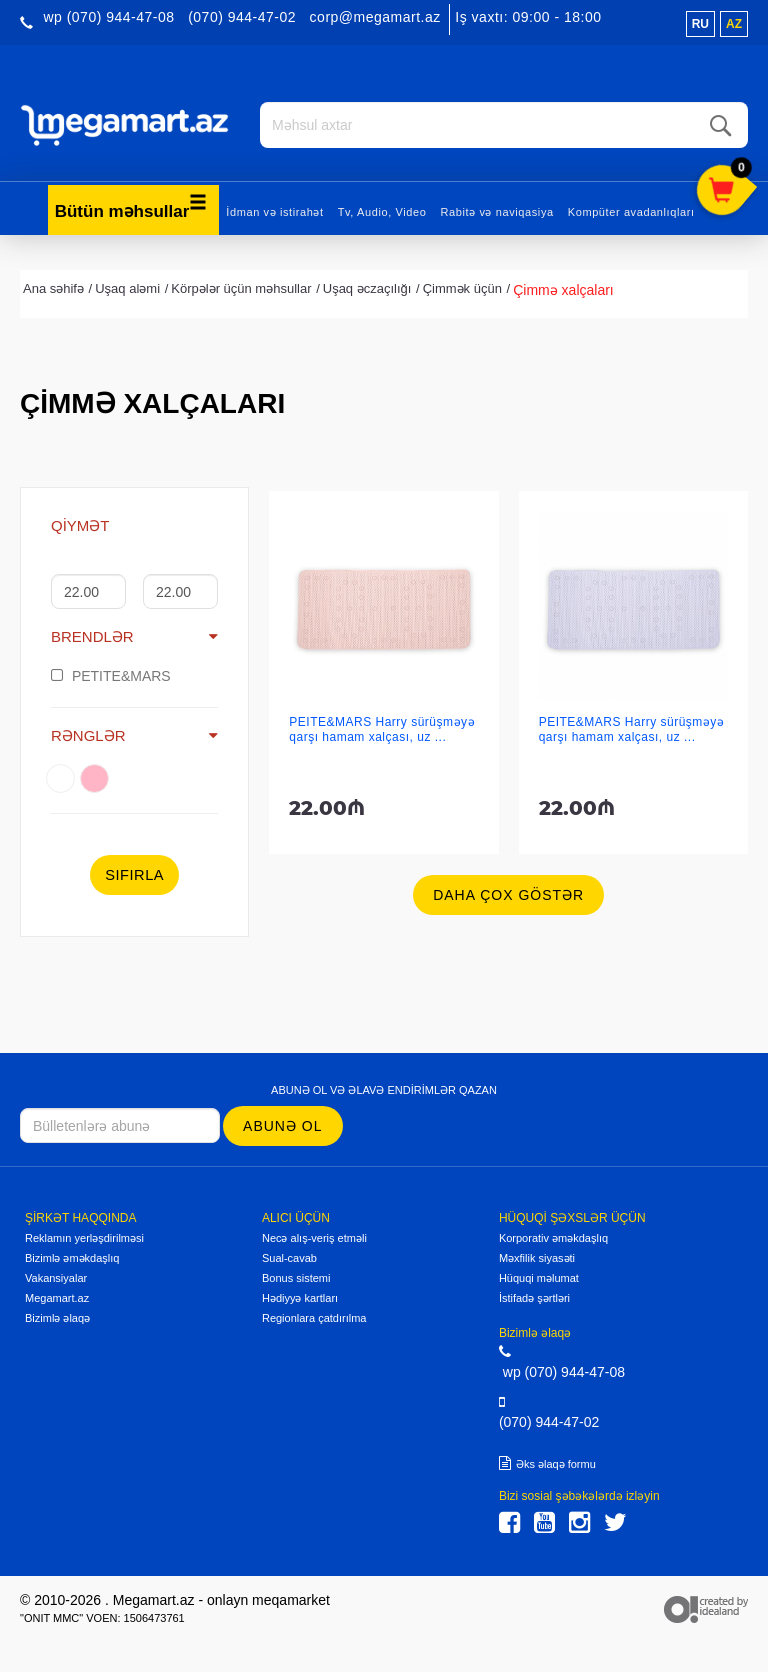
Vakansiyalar (56, 1278)
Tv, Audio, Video (382, 211)
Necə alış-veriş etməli (314, 1238)
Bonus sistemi (296, 1278)
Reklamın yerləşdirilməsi (84, 1238)
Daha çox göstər (508, 895)
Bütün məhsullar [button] (131, 206)
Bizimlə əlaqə (57, 1318)
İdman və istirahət (274, 211)
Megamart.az (57, 1298)
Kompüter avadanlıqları (631, 211)
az (734, 24)
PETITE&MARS (111, 675)
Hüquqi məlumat (539, 1278)
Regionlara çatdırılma (314, 1318)
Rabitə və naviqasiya (496, 211)
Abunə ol (282, 1125)
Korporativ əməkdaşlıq (553, 1238)
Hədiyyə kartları (300, 1298)
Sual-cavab (289, 1258)
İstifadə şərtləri (534, 1298)
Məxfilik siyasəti (537, 1258)
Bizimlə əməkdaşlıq (72, 1258)
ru (700, 24)
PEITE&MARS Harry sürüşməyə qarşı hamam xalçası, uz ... (382, 729)
